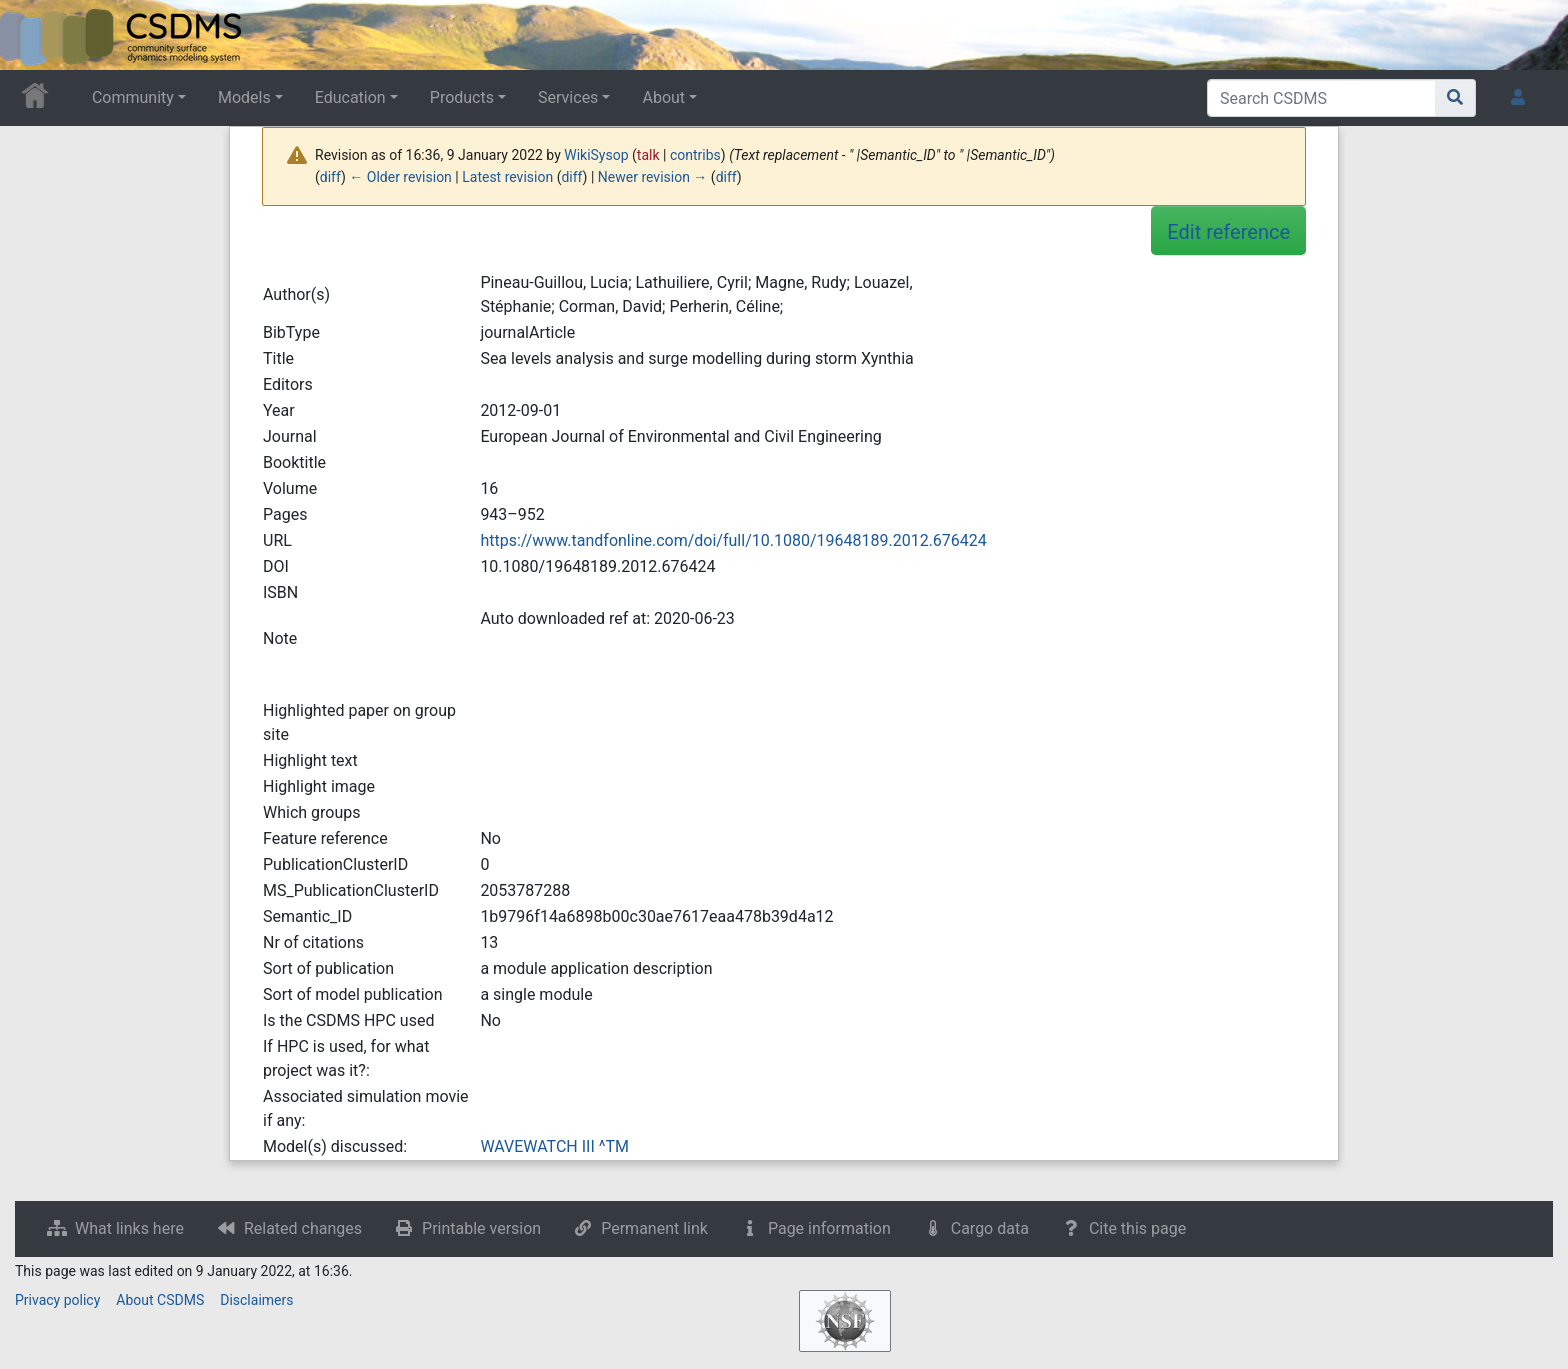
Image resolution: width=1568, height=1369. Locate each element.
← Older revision (400, 177)
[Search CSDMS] (1321, 98)
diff (330, 177)
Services (568, 97)
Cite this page (1137, 1228)
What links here (129, 1228)
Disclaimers (256, 1300)
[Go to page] (1455, 98)
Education (350, 97)
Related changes (303, 1228)
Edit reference (1228, 232)
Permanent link (654, 1228)
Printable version (481, 1228)
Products (462, 97)
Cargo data (990, 1228)
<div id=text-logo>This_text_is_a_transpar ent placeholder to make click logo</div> (32, 35)
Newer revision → (653, 177)
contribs (695, 155)
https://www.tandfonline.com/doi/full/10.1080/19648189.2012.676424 (733, 540)
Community (133, 97)
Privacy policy (57, 1300)
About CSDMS (160, 1300)
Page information (829, 1228)
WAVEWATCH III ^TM (554, 1146)
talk (648, 155)
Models (244, 97)
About (663, 97)
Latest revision (507, 177)
